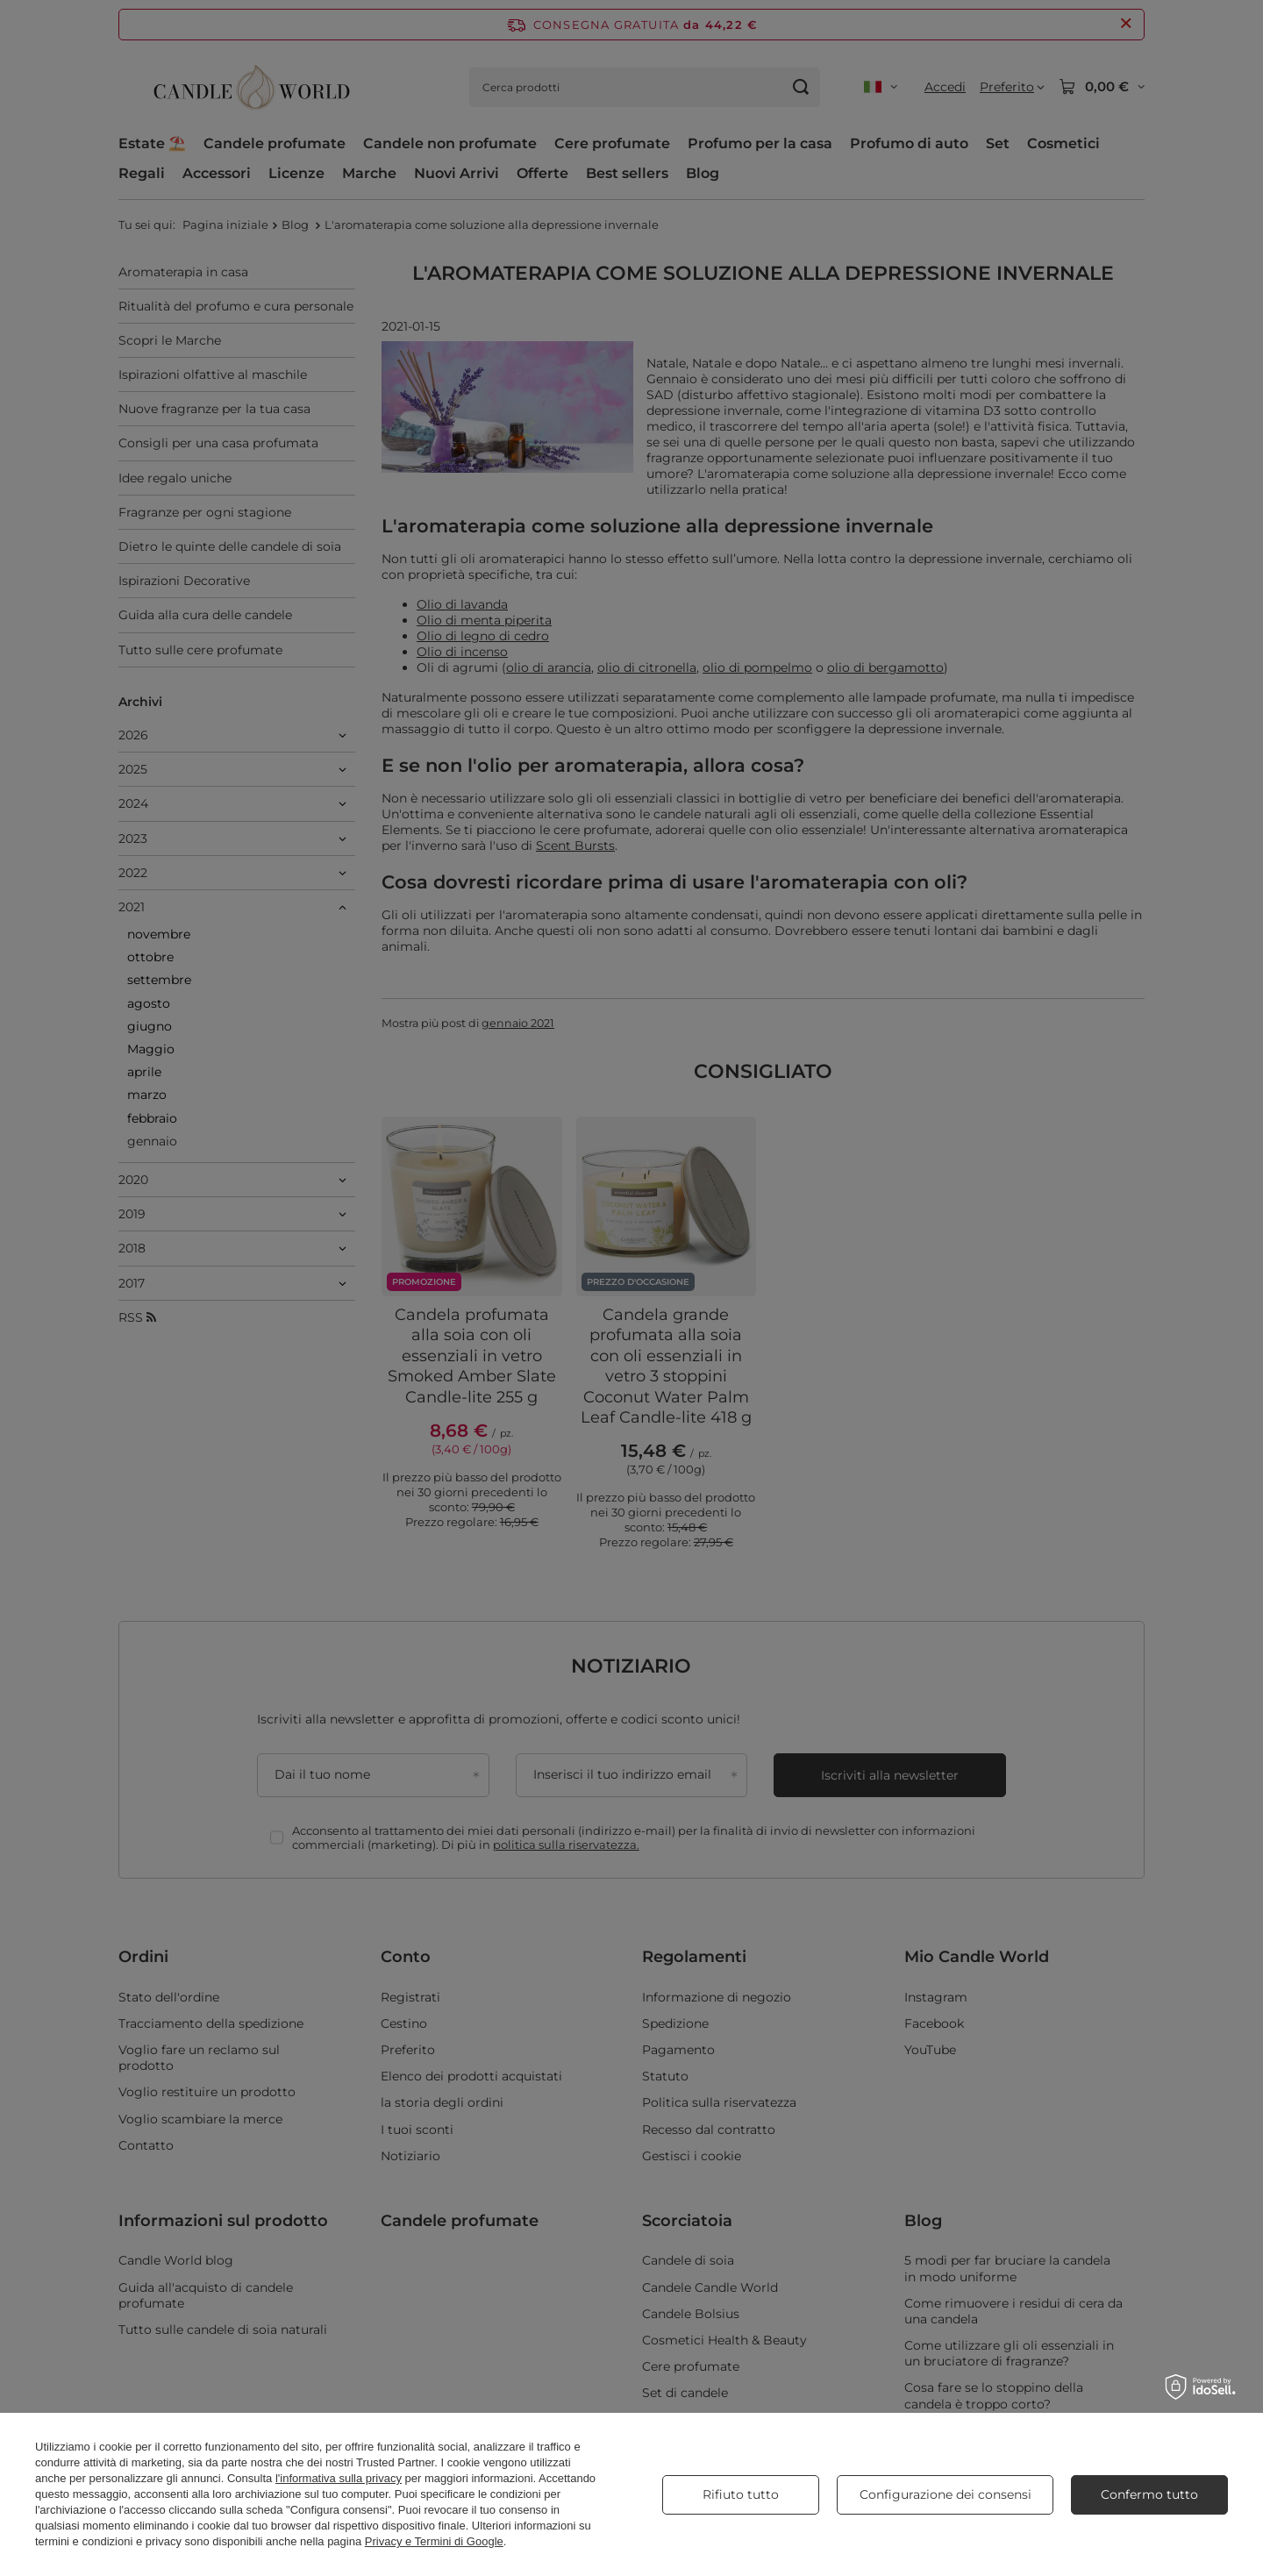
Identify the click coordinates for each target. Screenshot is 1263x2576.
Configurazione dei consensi (945, 2494)
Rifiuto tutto (741, 2494)
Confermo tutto (1149, 2494)
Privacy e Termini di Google (434, 2541)
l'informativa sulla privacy (338, 2478)
